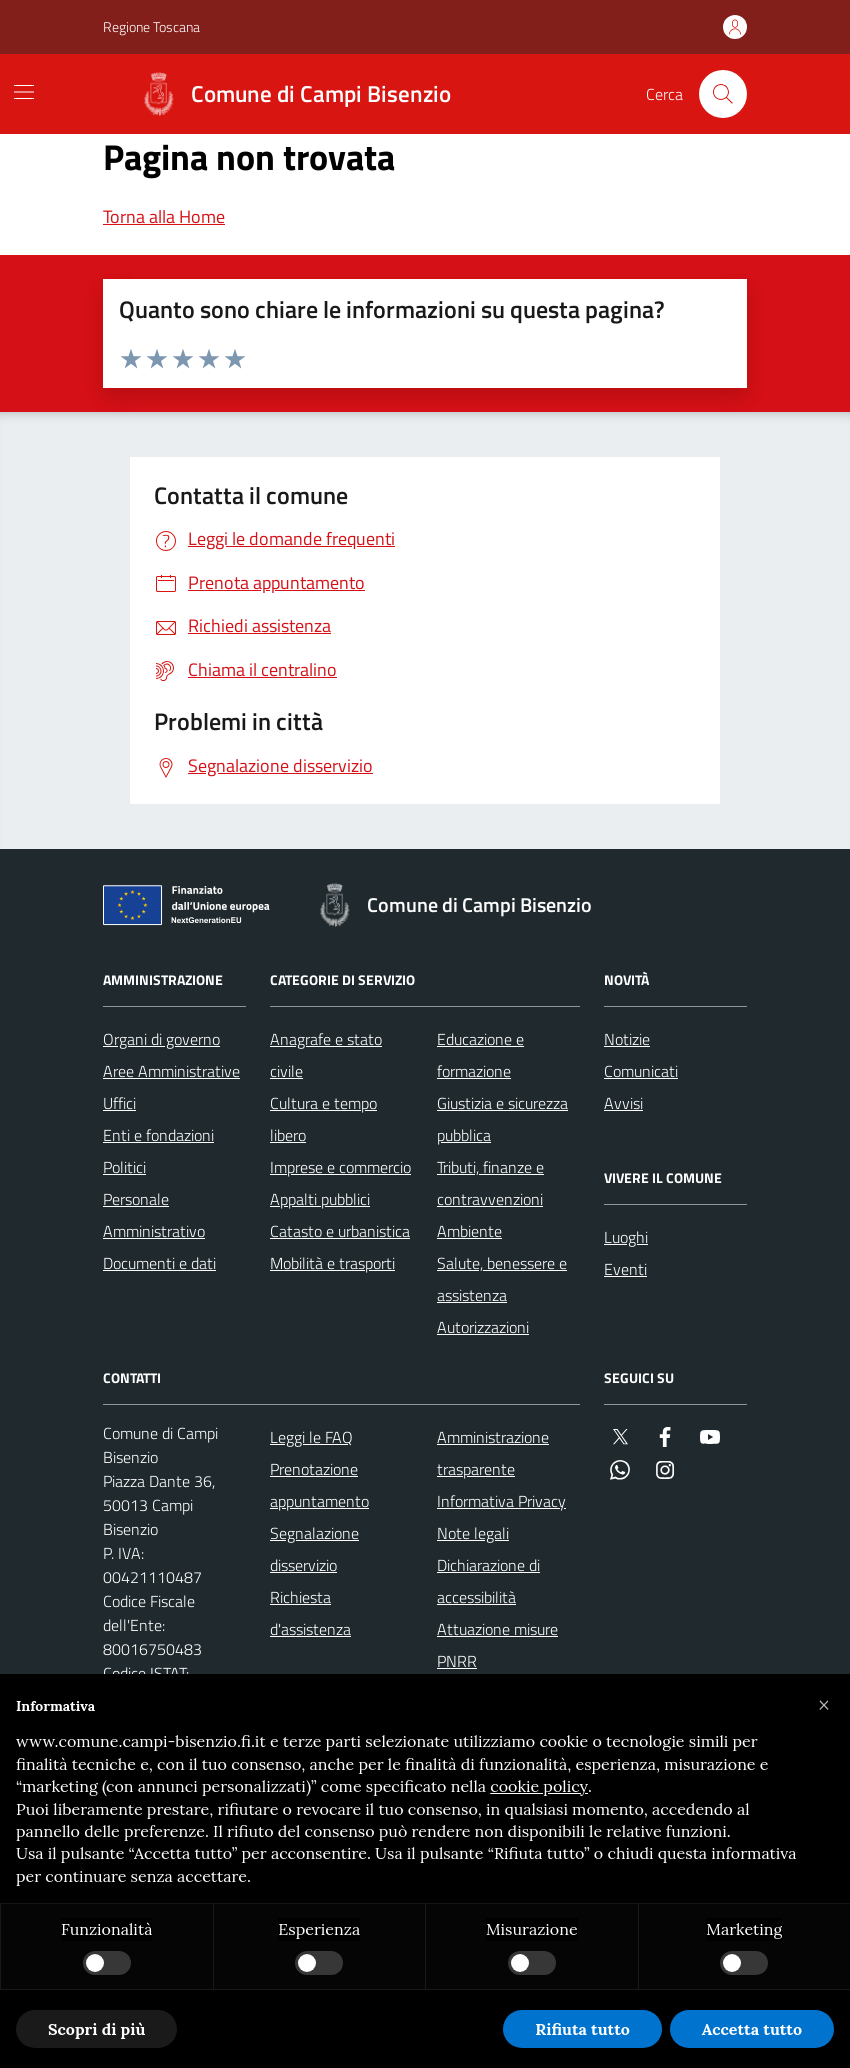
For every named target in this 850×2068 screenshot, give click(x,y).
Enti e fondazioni (158, 1135)
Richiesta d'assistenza (310, 1613)
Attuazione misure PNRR (497, 1645)
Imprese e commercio (340, 1167)
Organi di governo (161, 1039)
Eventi (625, 1269)
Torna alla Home (164, 216)
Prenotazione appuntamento (319, 1485)
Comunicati (641, 1071)
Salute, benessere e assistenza (502, 1279)
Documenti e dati (159, 1263)
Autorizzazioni (483, 1327)
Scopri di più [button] (96, 2029)
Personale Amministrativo (154, 1215)
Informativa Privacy (501, 1501)
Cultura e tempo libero (323, 1119)
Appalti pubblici (320, 1199)
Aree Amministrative (171, 1071)
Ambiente (469, 1231)
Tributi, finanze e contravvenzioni (490, 1183)
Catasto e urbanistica (340, 1231)
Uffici (119, 1103)
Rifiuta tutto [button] (582, 2029)
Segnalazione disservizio (314, 1549)
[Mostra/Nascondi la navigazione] (24, 92)
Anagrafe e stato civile (326, 1055)
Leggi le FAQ (311, 1437)
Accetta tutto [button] (752, 2029)
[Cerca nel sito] (723, 94)
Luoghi (626, 1237)
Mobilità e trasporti (332, 1263)
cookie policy (539, 1786)
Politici (124, 1167)
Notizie (627, 1039)
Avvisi (623, 1103)
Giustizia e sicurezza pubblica (502, 1119)
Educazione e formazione (480, 1055)
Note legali (473, 1533)
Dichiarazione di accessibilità (488, 1581)
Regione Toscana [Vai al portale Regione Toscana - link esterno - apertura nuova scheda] (151, 26)
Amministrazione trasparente (493, 1453)
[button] (824, 1706)
